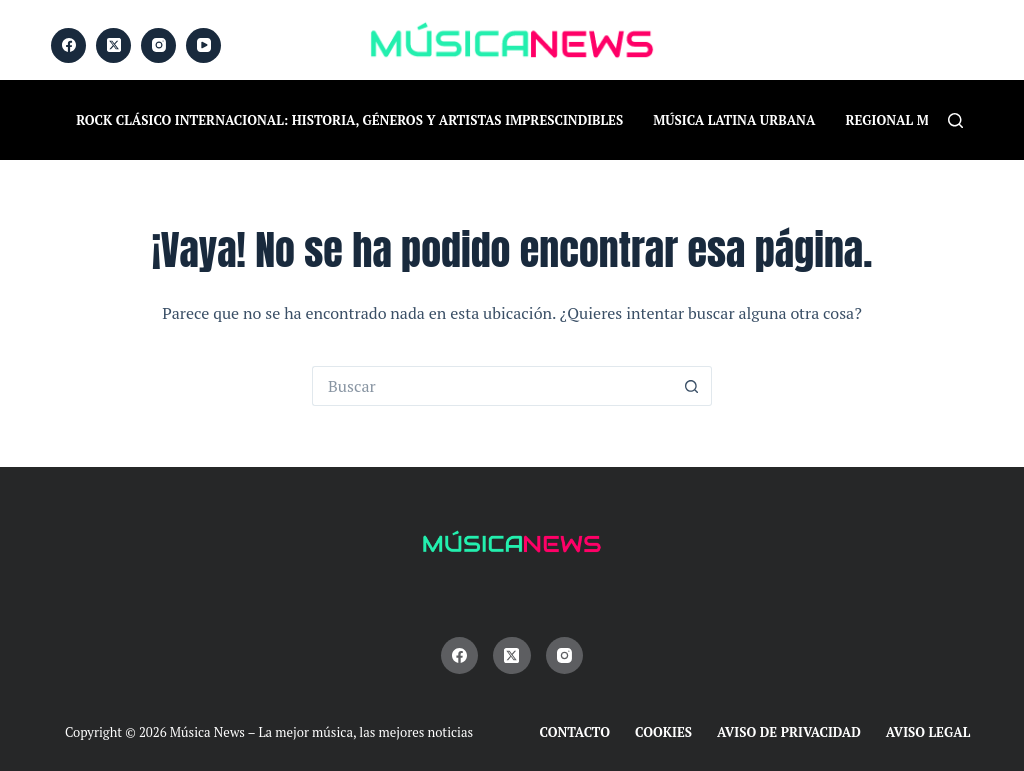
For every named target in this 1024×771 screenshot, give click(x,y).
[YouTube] (203, 45)
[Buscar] (955, 120)
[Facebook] (68, 45)
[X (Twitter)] (113, 45)
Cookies (663, 732)
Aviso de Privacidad (789, 732)
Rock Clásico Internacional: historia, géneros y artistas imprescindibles (349, 120)
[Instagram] (158, 45)
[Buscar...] (492, 386)
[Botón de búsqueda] (692, 386)
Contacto (575, 732)
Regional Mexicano (916, 120)
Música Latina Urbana (734, 120)
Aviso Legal (928, 732)
